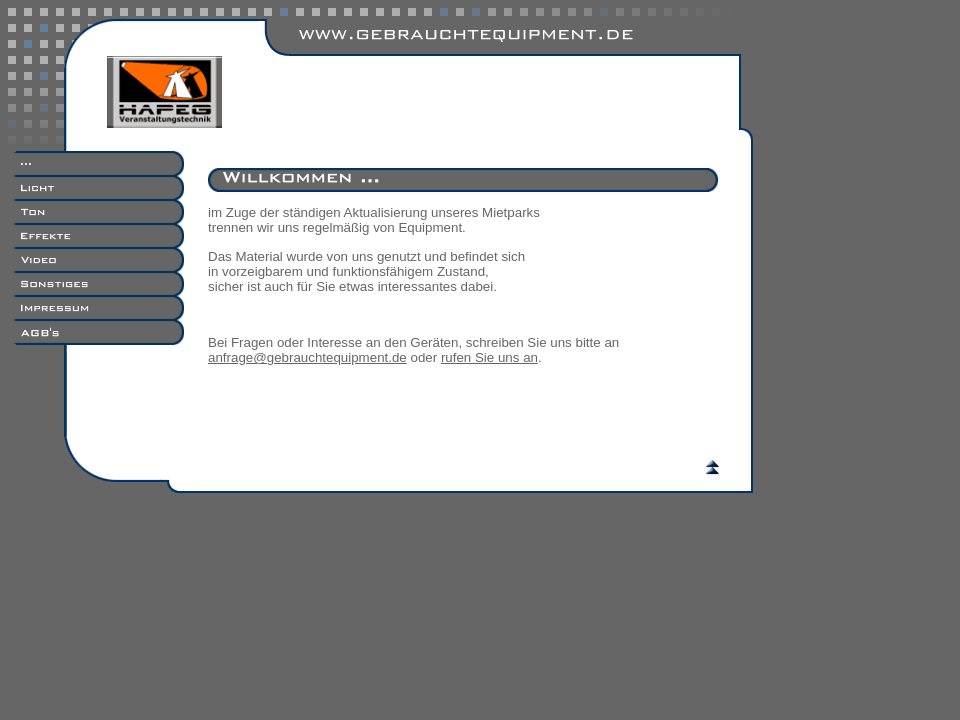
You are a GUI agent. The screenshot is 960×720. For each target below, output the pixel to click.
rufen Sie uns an (489, 357)
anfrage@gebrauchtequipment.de (307, 357)
